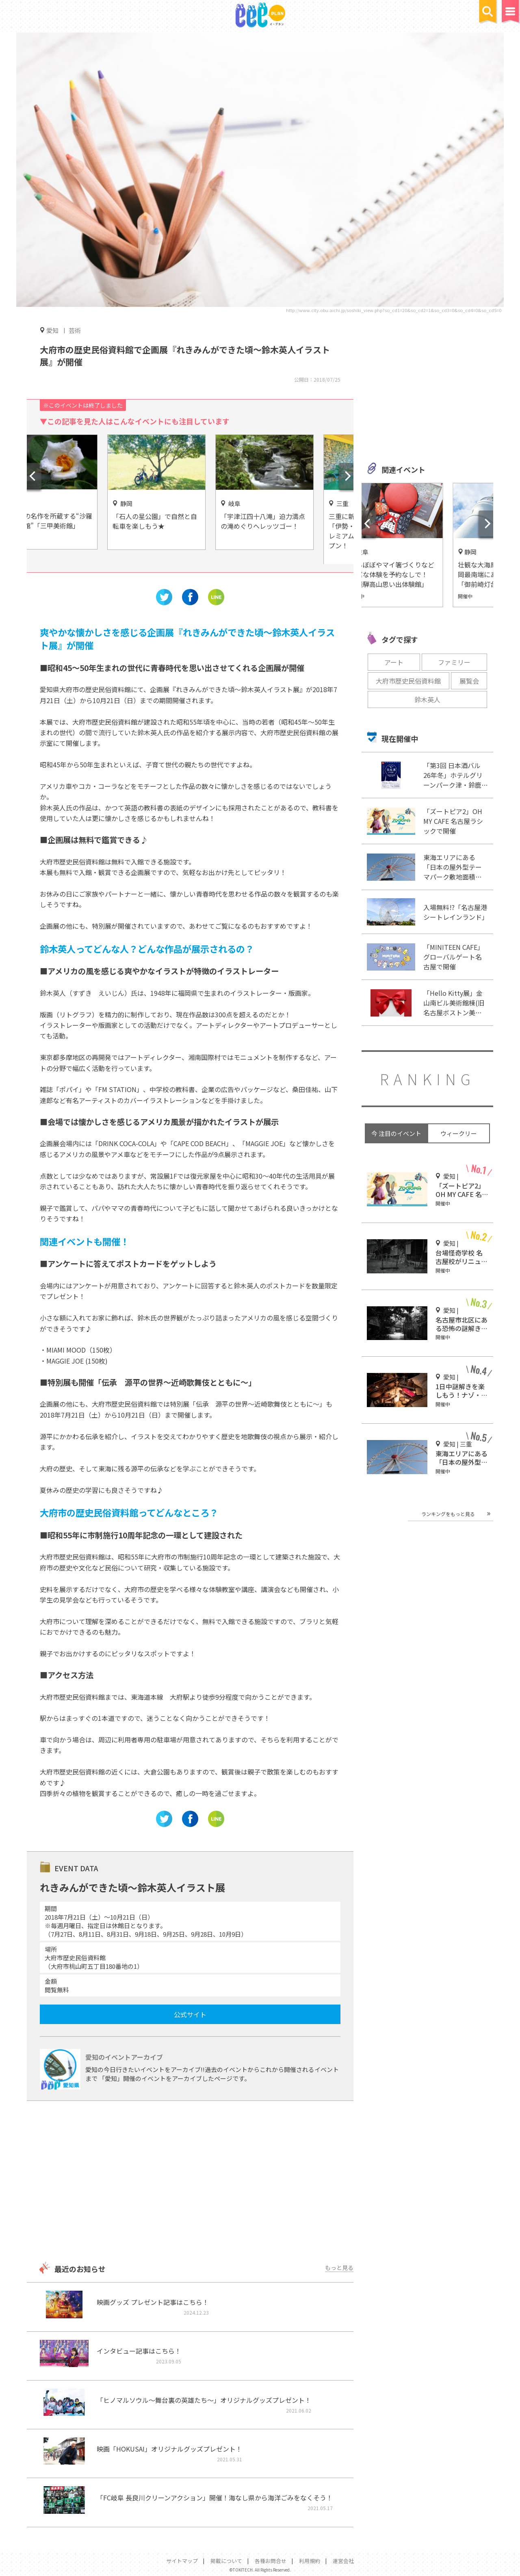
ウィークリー (458, 1133)
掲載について (226, 2561)
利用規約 (309, 2561)
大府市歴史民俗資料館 (408, 681)
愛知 (52, 330)
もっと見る (339, 2267)
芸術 (75, 330)
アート (393, 662)
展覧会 (469, 681)
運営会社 (343, 2561)
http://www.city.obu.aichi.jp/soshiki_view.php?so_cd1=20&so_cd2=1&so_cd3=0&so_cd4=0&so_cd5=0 (393, 310)
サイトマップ (182, 2561)
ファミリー (454, 662)
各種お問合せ (270, 2561)
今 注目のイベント (396, 1133)
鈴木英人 (427, 699)
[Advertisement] (190, 2182)
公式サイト (190, 2014)
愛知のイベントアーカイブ (124, 2057)
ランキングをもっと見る (448, 1513)
